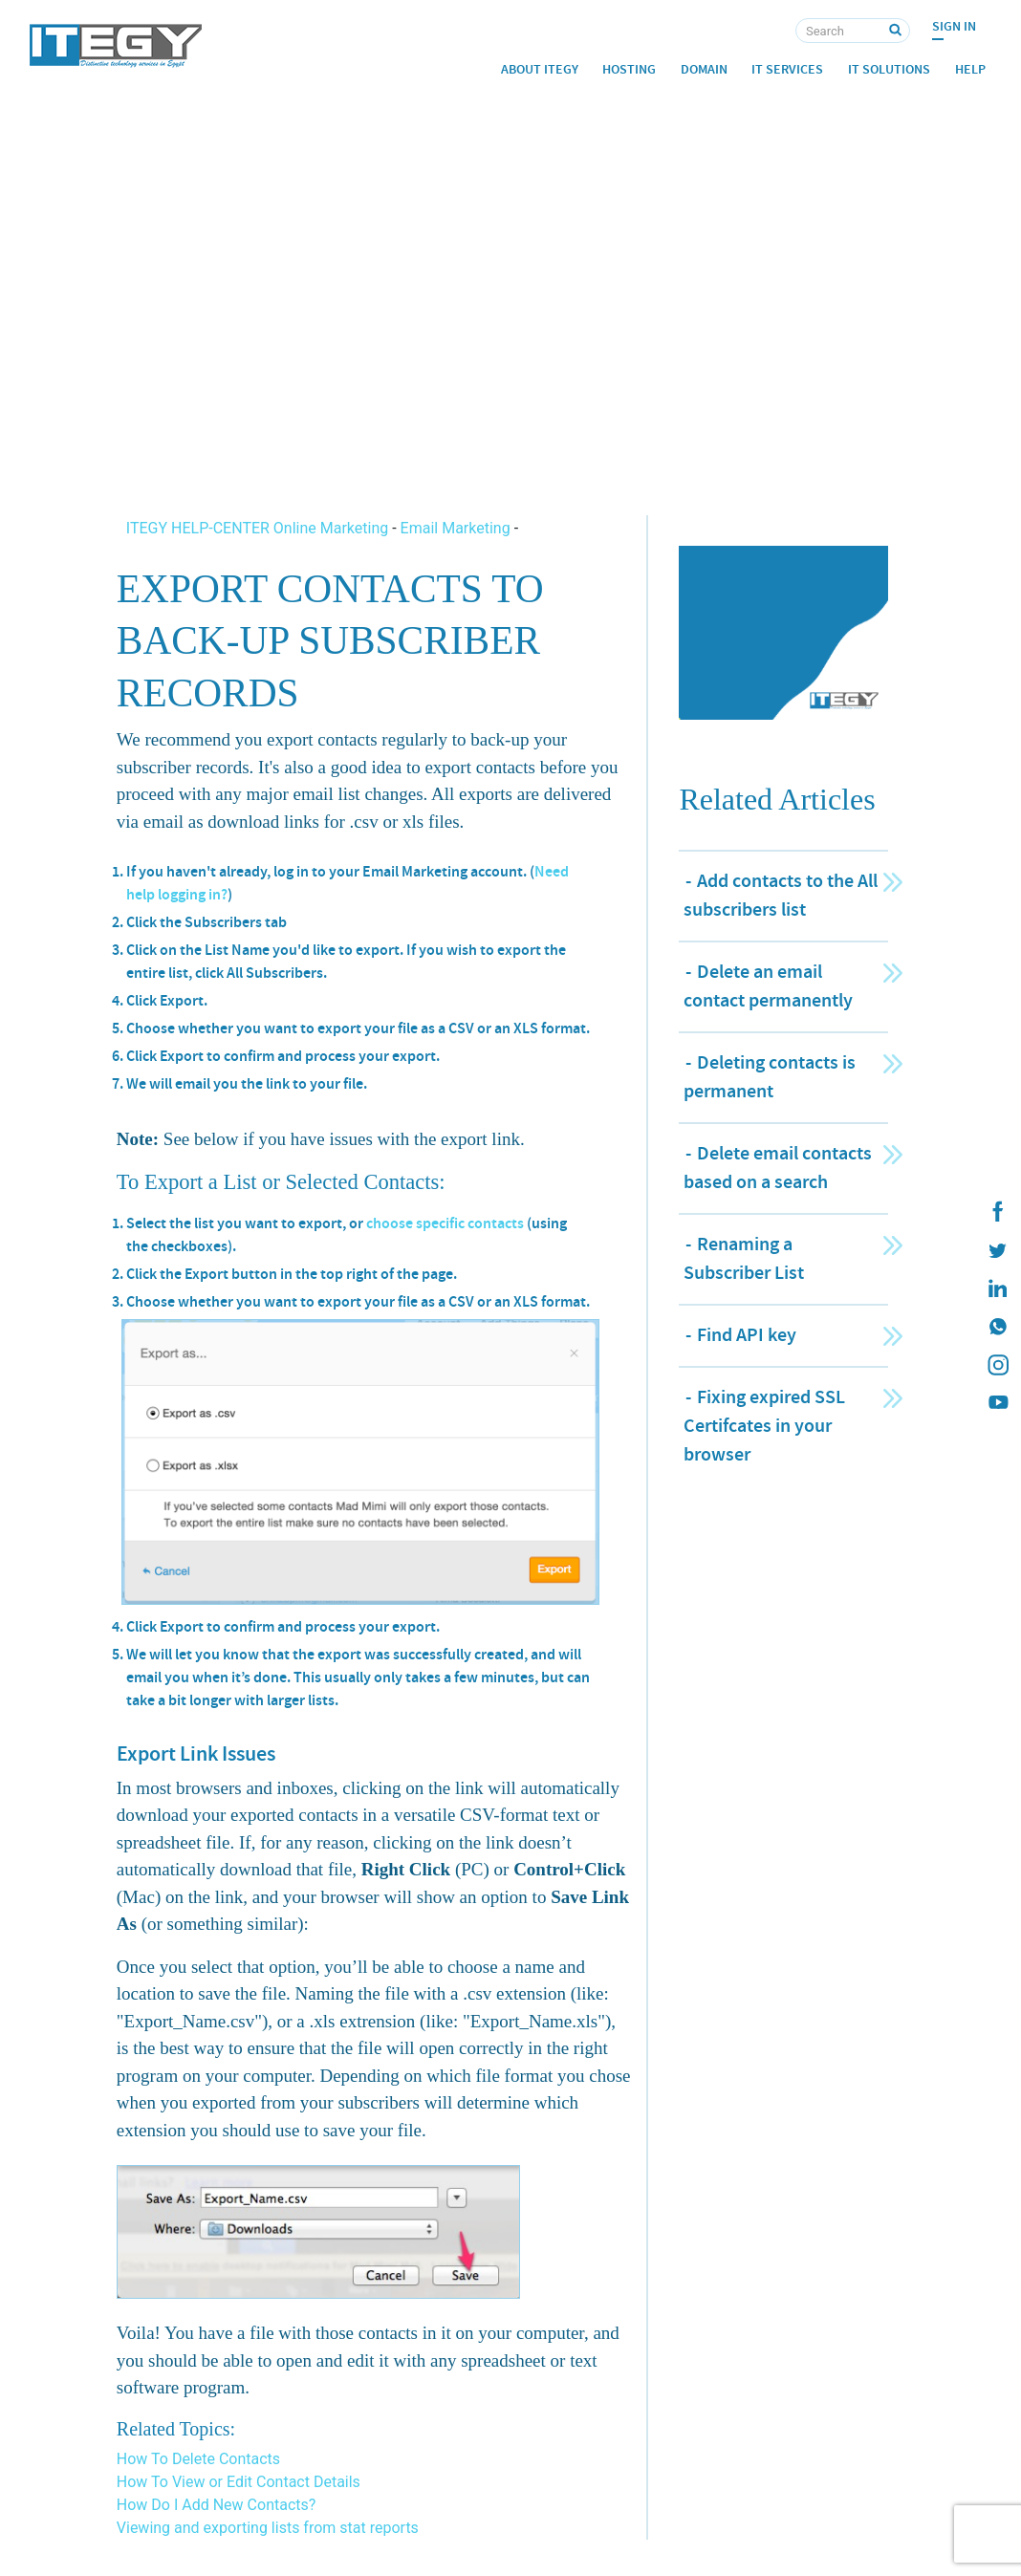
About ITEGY (539, 69)
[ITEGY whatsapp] (997, 1326)
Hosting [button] (629, 69)
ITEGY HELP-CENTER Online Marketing (259, 528)
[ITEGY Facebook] (997, 1212)
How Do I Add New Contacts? (216, 2505)
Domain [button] (704, 69)
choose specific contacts (445, 1223)
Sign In (954, 26)
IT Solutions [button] (889, 69)
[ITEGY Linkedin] (997, 1288)
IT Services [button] (787, 69)
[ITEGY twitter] (997, 1250)
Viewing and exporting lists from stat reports (268, 2528)
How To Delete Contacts (198, 2459)
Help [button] (970, 69)
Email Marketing (455, 528)
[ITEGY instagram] (997, 1365)
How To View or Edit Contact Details (238, 2482)
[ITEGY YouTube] (997, 1403)
